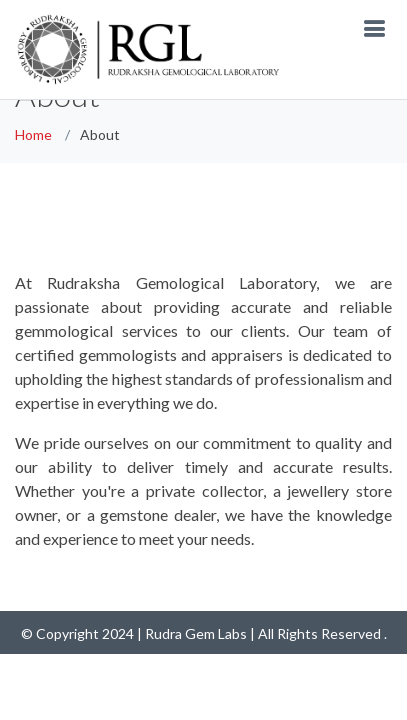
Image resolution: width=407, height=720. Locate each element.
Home (33, 134)
